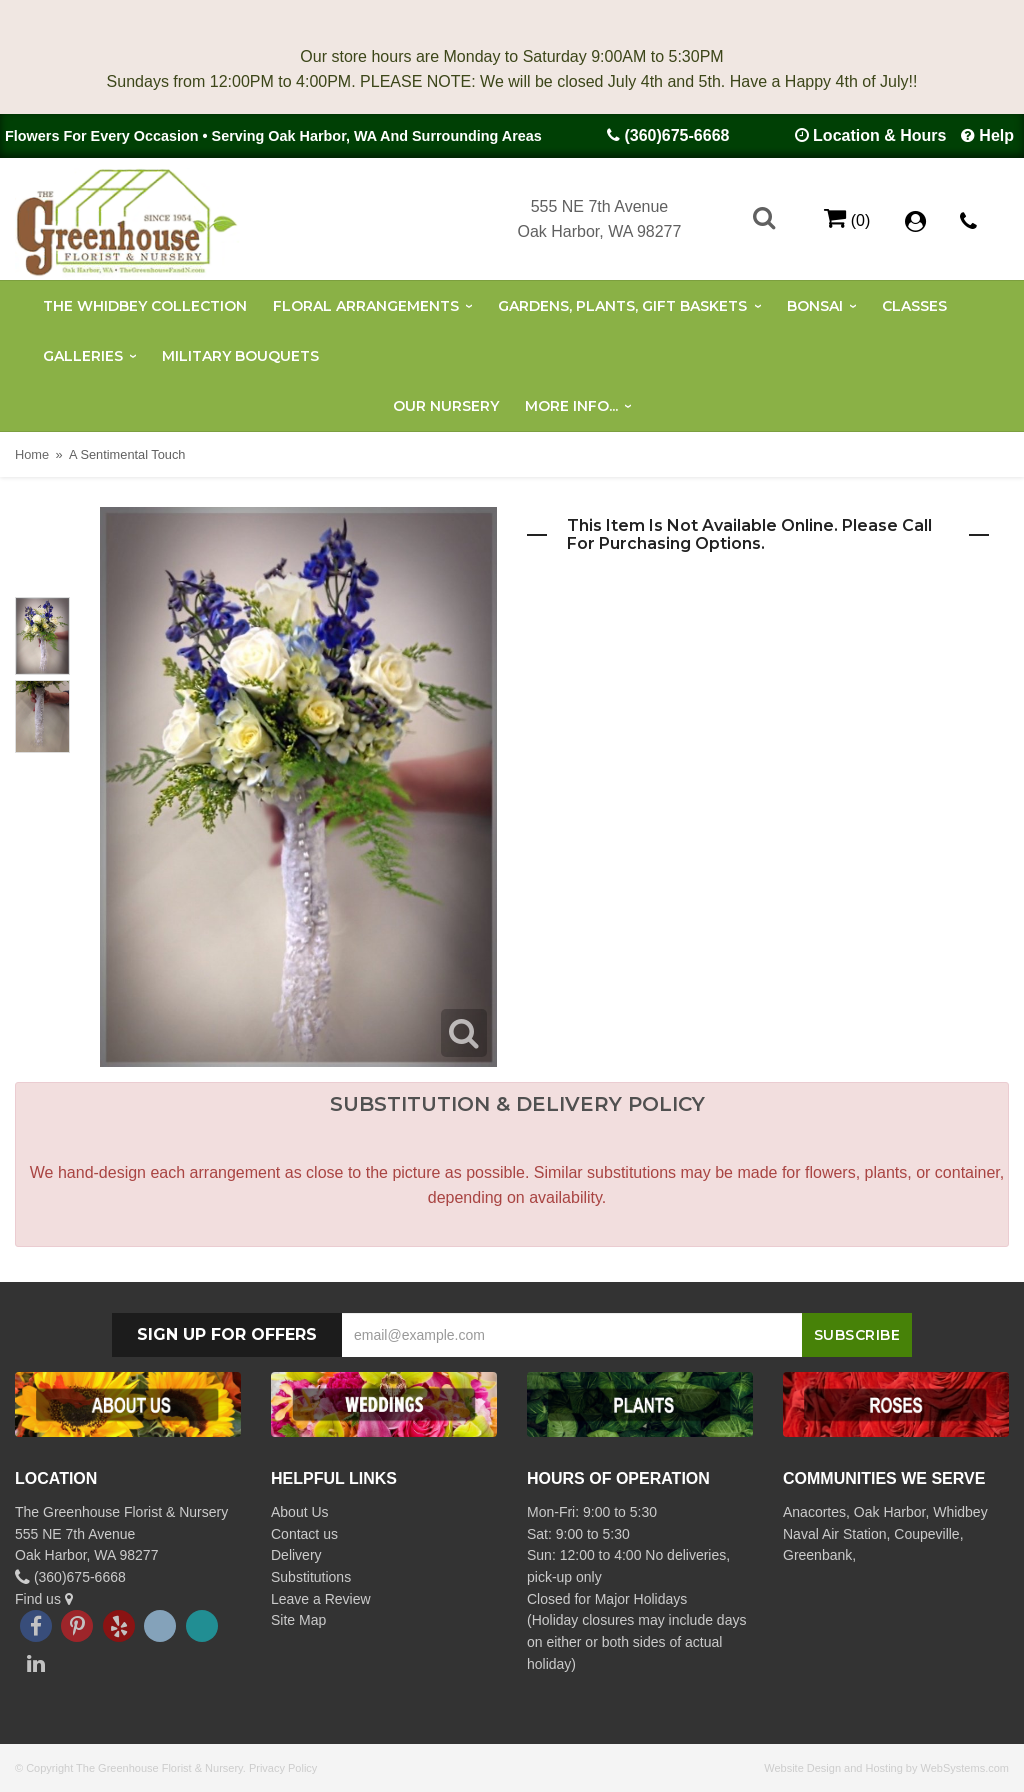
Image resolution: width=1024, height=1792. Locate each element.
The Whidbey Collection (145, 306)
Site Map (298, 1620)
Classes (914, 306)
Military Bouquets (240, 356)
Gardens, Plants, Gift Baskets (622, 306)
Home (32, 454)
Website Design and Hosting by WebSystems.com (886, 1768)
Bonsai (815, 306)
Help (996, 135)
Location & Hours (879, 135)
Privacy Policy (283, 1768)
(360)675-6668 (676, 135)
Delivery (296, 1555)
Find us (44, 1599)
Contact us (304, 1534)
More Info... (571, 406)
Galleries (83, 356)
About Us (300, 1512)
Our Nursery (446, 406)
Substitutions (311, 1577)
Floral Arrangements (366, 306)
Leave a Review (321, 1599)
